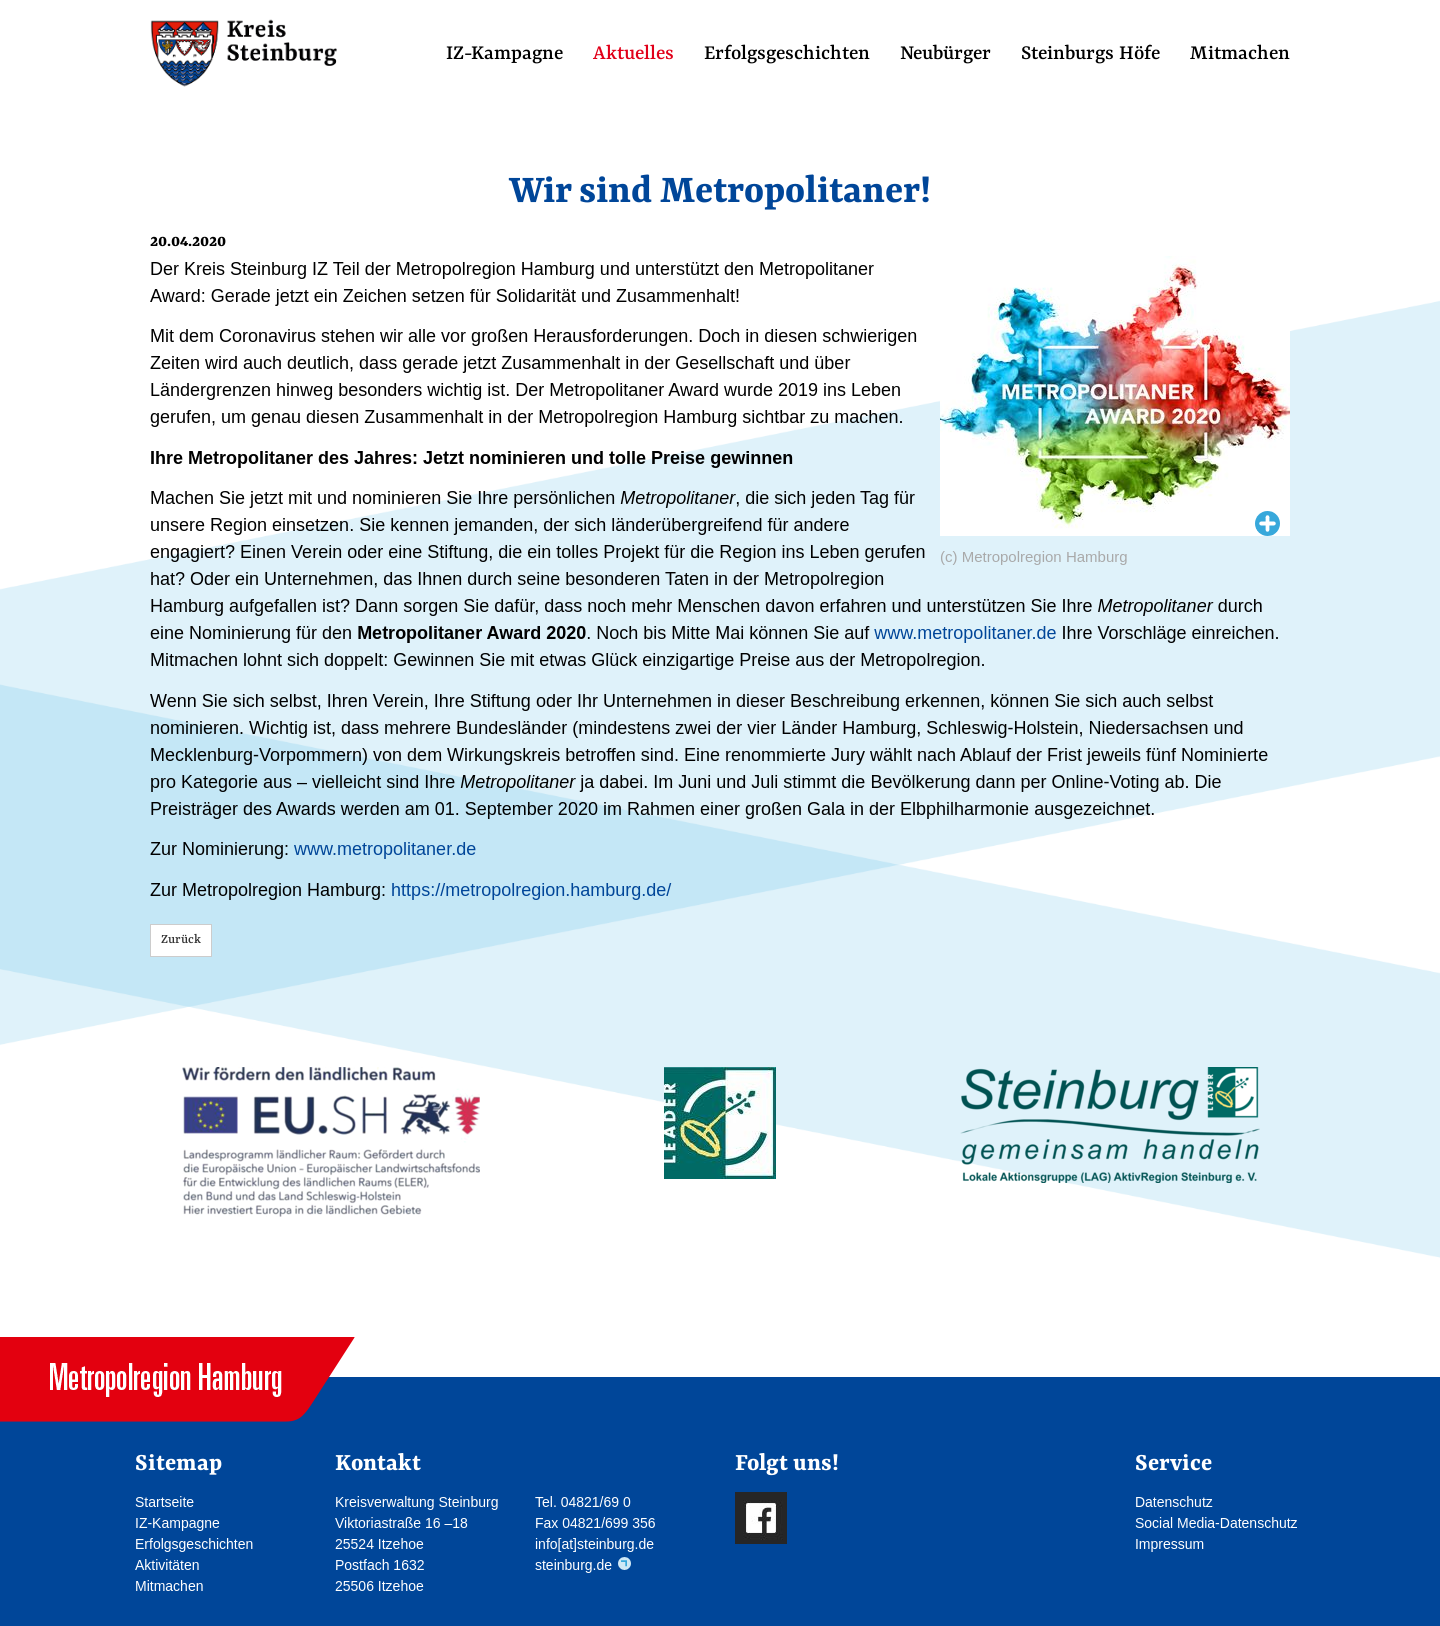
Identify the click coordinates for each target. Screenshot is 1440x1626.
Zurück (181, 940)
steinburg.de (573, 1565)
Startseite (164, 1502)
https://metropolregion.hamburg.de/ (531, 890)
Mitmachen (1240, 54)
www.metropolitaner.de (965, 633)
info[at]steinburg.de (594, 1544)
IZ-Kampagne (504, 54)
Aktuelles (633, 54)
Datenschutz (1174, 1502)
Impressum (1169, 1544)
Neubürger (945, 54)
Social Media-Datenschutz (1216, 1523)
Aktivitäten (167, 1565)
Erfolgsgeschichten (787, 54)
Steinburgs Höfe (1090, 54)
